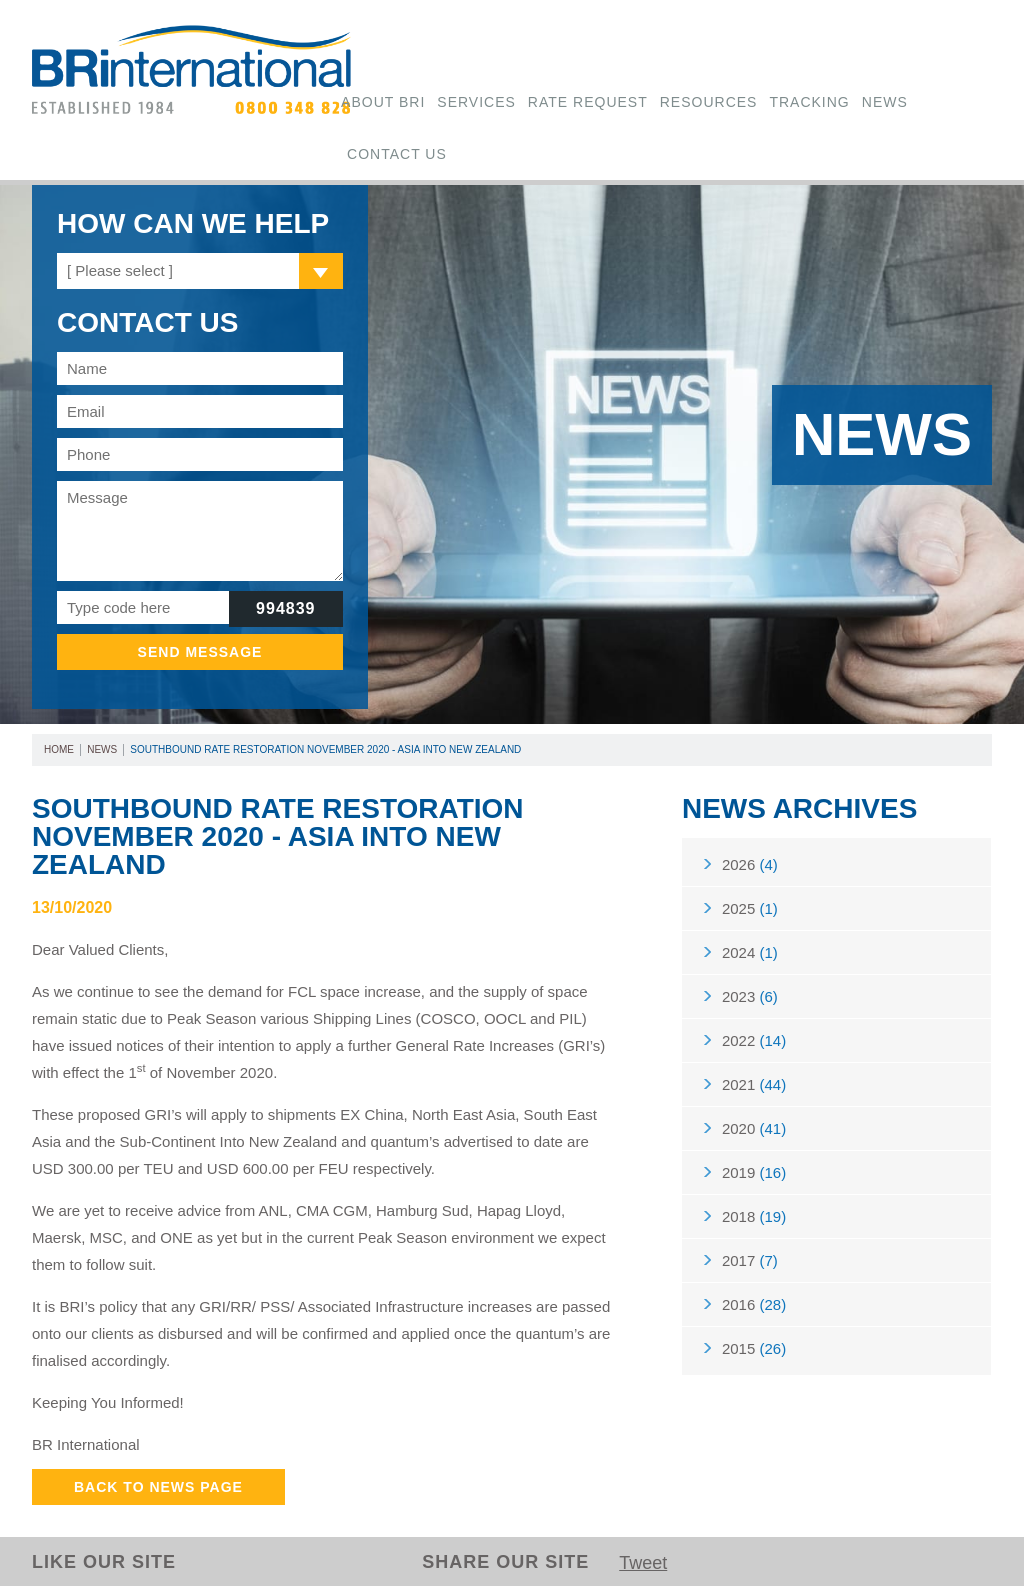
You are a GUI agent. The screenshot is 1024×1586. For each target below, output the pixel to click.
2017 (750, 1260)
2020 (754, 1128)
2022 (754, 1040)
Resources (709, 102)
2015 (754, 1348)
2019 (754, 1172)
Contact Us (397, 154)
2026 (750, 864)
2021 (754, 1084)
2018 (754, 1216)
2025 (750, 908)
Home (59, 749)
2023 (750, 996)
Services (476, 102)
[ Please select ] (120, 270)
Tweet (643, 1563)
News (885, 102)
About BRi (383, 102)
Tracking (809, 102)
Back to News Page (158, 1487)
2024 (750, 952)
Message (200, 531)
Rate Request (588, 102)
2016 (754, 1304)
